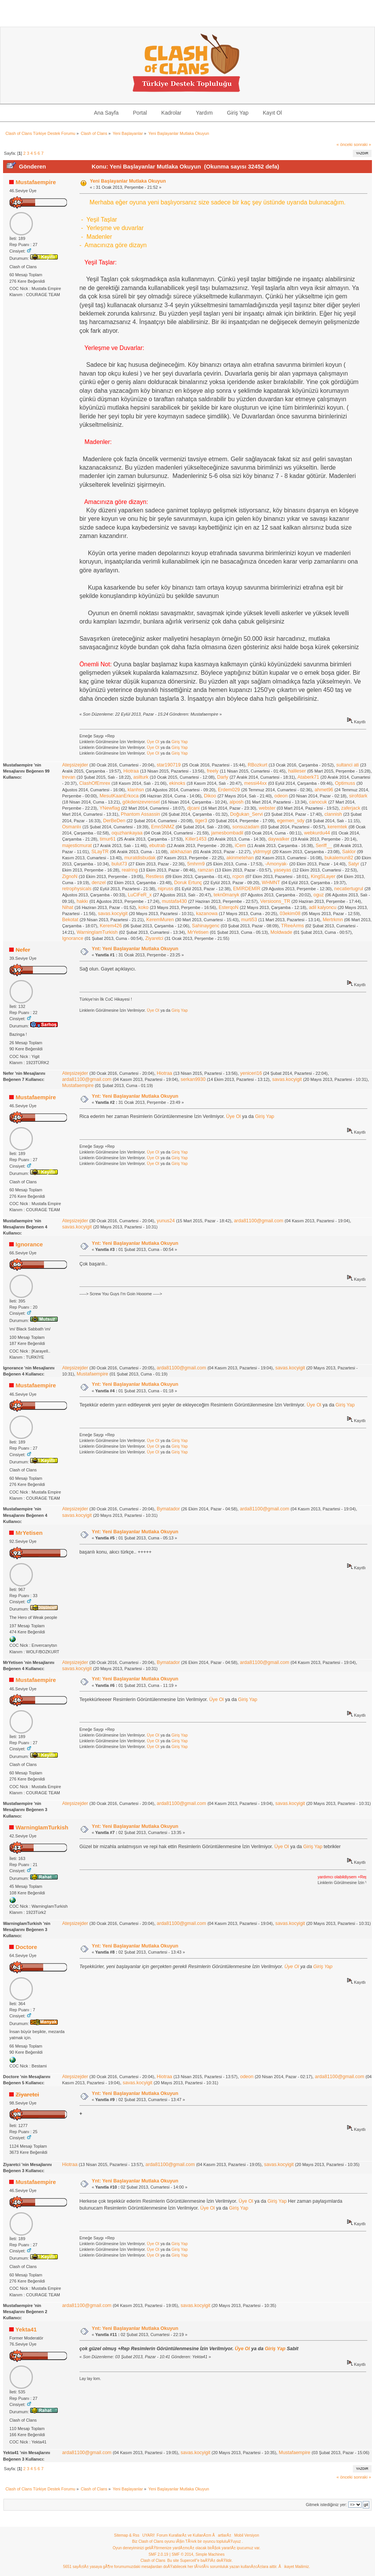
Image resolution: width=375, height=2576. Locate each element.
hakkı (82, 901)
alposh (236, 802)
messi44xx (255, 783)
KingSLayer (323, 876)
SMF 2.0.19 (158, 2554)
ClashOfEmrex (94, 783)
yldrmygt (262, 851)
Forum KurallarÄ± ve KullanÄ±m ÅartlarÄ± (194, 2535)
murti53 (249, 919)
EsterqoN (229, 907)
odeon (281, 796)
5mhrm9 (196, 864)
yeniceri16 (251, 1073)
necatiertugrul (348, 888)
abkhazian (181, 851)
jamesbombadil (227, 833)
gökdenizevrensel (140, 802)
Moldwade (281, 932)
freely (213, 771)
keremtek (337, 827)
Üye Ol (153, 741)
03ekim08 (290, 913)
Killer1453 (195, 839)
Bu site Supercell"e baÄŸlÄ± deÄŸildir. (200, 2560)
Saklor (349, 851)
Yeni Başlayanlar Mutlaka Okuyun (128, 181)
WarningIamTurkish (97, 932)
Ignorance (72, 938)
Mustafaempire (36, 182)
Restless (155, 876)
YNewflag (109, 808)
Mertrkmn (333, 919)
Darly (222, 777)
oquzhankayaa (127, 833)
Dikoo (210, 796)
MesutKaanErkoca (118, 796)
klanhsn (136, 789)
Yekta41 (26, 2329)
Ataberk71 (308, 777)
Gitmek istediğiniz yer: (326, 2504)
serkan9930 (193, 1079)
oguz (318, 895)
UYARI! (148, 2535)
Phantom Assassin (140, 814)
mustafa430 (174, 901)
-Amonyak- (276, 864)
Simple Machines (209, 2554)
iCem (240, 845)
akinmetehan (239, 857)
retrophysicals (76, 888)
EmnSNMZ (162, 827)
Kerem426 (111, 925)
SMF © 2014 (182, 2554)
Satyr (353, 864)
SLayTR (100, 851)
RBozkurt (257, 765)
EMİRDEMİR (246, 888)
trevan (68, 777)
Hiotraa (131, 771)
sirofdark (358, 796)
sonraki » (362, 144)
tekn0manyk (226, 895)
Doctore (26, 1947)
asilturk (141, 777)
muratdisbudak (140, 857)
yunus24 (166, 1220)
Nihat (67, 907)
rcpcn (238, 876)
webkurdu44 (317, 833)
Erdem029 (229, 789)
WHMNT (271, 882)
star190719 (168, 765)
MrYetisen (198, 932)
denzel (99, 882)
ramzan (206, 870)
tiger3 (201, 820)
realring (130, 870)
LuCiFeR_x (139, 895)
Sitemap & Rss (126, 2535)
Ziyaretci (154, 938)
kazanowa (207, 913)
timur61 (108, 839)
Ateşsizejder (75, 765)
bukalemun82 (339, 857)
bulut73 (119, 864)
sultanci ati (347, 765)
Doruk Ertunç (188, 882)
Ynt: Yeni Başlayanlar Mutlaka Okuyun (135, 948)
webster (267, 808)
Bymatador (168, 1509)
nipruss (165, 888)
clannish (333, 814)
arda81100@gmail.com (86, 1079)
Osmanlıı (71, 827)
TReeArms (292, 925)
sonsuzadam (246, 827)
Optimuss (345, 783)
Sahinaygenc (205, 925)
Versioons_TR (275, 901)
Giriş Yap (180, 741)
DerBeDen (114, 820)
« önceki (344, 144)
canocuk (318, 802)
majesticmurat (77, 845)
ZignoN (69, 876)
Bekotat (70, 919)
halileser (297, 771)
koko (143, 907)
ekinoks (177, 783)
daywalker (278, 839)
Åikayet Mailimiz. (294, 2567)
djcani (193, 808)
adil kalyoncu (322, 907)
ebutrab (157, 845)
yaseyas (282, 870)
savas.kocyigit (113, 913)
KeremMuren (160, 919)
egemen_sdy (290, 820)
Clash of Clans (153, 2560)
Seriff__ (324, 845)
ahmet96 (324, 789)
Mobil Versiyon (246, 2535)
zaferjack (350, 808)
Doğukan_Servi (246, 814)
